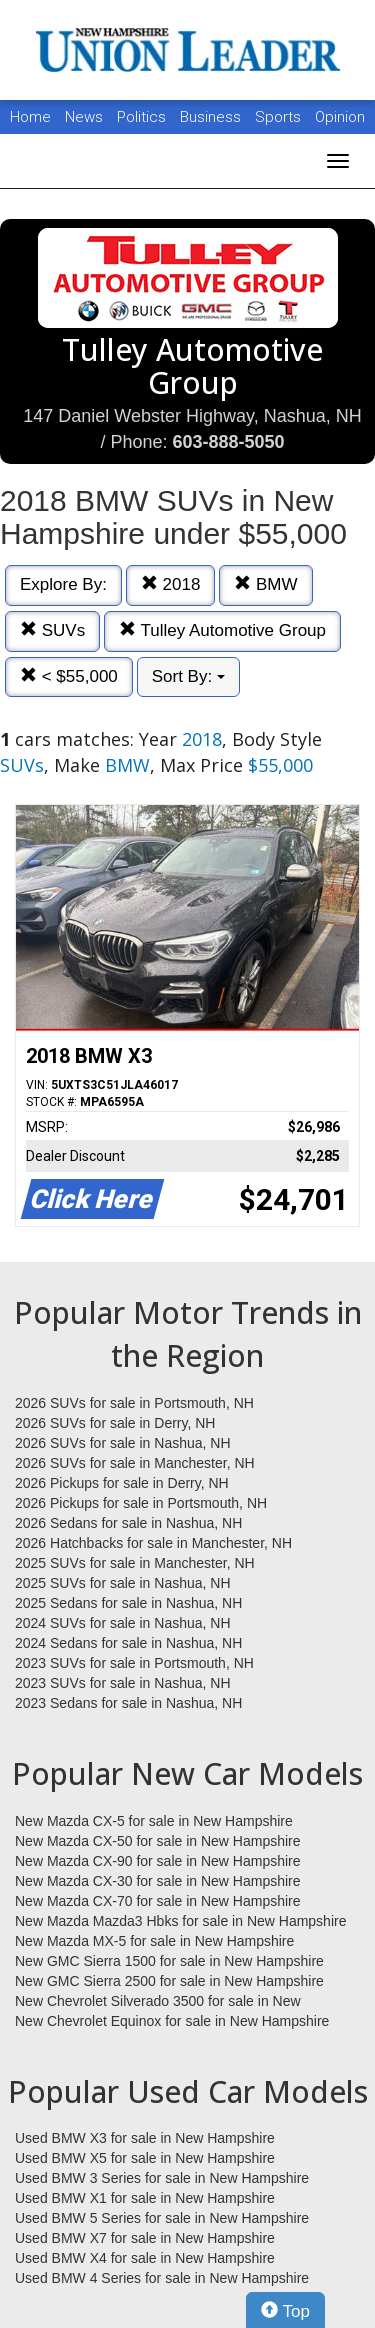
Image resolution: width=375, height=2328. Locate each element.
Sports (280, 117)
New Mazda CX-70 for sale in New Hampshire (158, 1901)
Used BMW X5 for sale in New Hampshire (145, 2158)
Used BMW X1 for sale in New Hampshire (145, 2198)
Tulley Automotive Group (222, 630)
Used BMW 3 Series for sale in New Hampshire (162, 2178)
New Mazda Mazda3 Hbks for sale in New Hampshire (180, 1921)
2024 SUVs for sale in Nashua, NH (123, 1623)
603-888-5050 (228, 442)
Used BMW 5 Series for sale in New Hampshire (162, 2218)
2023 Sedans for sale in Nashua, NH (128, 1703)
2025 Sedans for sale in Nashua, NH (128, 1603)
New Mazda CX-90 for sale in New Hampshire (158, 1861)
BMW (265, 584)
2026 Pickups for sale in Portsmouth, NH (141, 1503)
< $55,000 (69, 676)
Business (212, 117)
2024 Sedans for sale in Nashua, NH (128, 1643)
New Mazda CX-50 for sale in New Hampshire (158, 1841)
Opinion (340, 117)
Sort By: (188, 676)
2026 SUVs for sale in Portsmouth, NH (134, 1403)
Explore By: (63, 584)
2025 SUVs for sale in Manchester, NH (135, 1563)
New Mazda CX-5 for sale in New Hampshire (154, 1821)
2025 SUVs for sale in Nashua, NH (123, 1583)
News (84, 117)
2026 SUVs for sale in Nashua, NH (123, 1443)
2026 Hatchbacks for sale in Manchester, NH (153, 1543)
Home (30, 117)
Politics (141, 117)
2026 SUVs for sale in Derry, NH (115, 1423)
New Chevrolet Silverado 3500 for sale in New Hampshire (158, 2002)
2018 (171, 584)
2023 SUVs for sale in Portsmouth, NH (134, 1663)
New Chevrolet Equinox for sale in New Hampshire (172, 2021)
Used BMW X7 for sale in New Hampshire (145, 2238)
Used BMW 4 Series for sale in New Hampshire (162, 2278)
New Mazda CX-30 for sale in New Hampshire (158, 1881)
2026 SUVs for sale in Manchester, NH (135, 1463)
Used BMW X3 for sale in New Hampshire (145, 2138)
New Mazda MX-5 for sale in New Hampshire (154, 1941)
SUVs (52, 630)
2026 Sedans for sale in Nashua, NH (128, 1523)
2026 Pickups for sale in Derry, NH (122, 1483)
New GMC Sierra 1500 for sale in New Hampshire (169, 1961)
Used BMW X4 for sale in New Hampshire (145, 2258)
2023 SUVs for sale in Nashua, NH (123, 1683)
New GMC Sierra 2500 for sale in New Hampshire (169, 1981)
